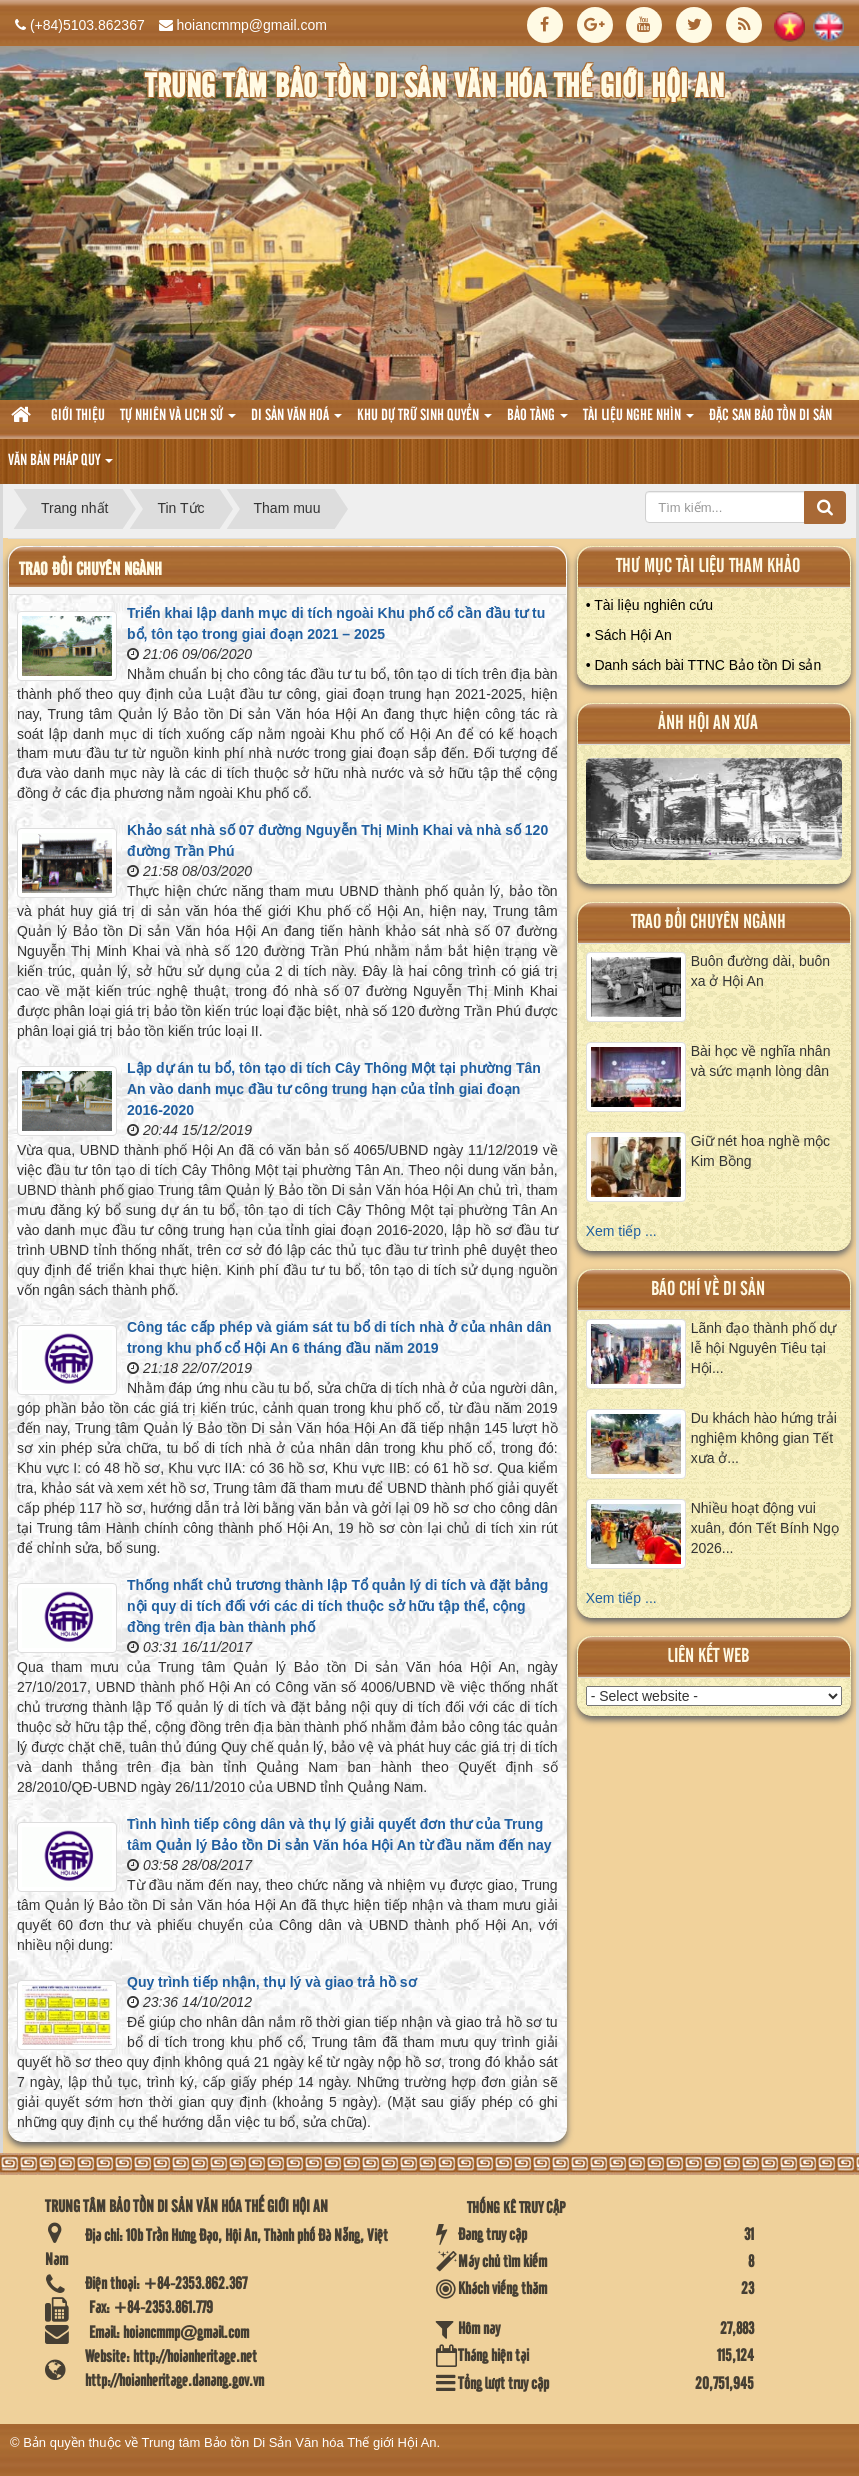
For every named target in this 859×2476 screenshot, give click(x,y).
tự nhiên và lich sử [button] (178, 421)
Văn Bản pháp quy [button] (60, 466)
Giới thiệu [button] (78, 416)
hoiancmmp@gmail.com (252, 25)
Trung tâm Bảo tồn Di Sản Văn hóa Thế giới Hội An (289, 2442)
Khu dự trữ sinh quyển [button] (424, 421)
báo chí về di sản (708, 1289)
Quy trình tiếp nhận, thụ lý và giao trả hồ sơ (272, 1982)
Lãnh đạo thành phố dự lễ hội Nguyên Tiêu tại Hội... (764, 1348)
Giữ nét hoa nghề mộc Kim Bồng (760, 1151)
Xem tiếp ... (621, 1231)
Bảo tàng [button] (537, 421)
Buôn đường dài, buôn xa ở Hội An (760, 971)
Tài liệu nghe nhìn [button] (638, 421)
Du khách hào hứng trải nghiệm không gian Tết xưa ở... (764, 1438)
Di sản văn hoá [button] (296, 421)
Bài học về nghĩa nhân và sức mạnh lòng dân (761, 1061)
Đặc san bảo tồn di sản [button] (770, 416)
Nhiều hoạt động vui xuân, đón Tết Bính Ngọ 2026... (765, 1528)
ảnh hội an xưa (708, 723)
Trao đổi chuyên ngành (708, 922)
